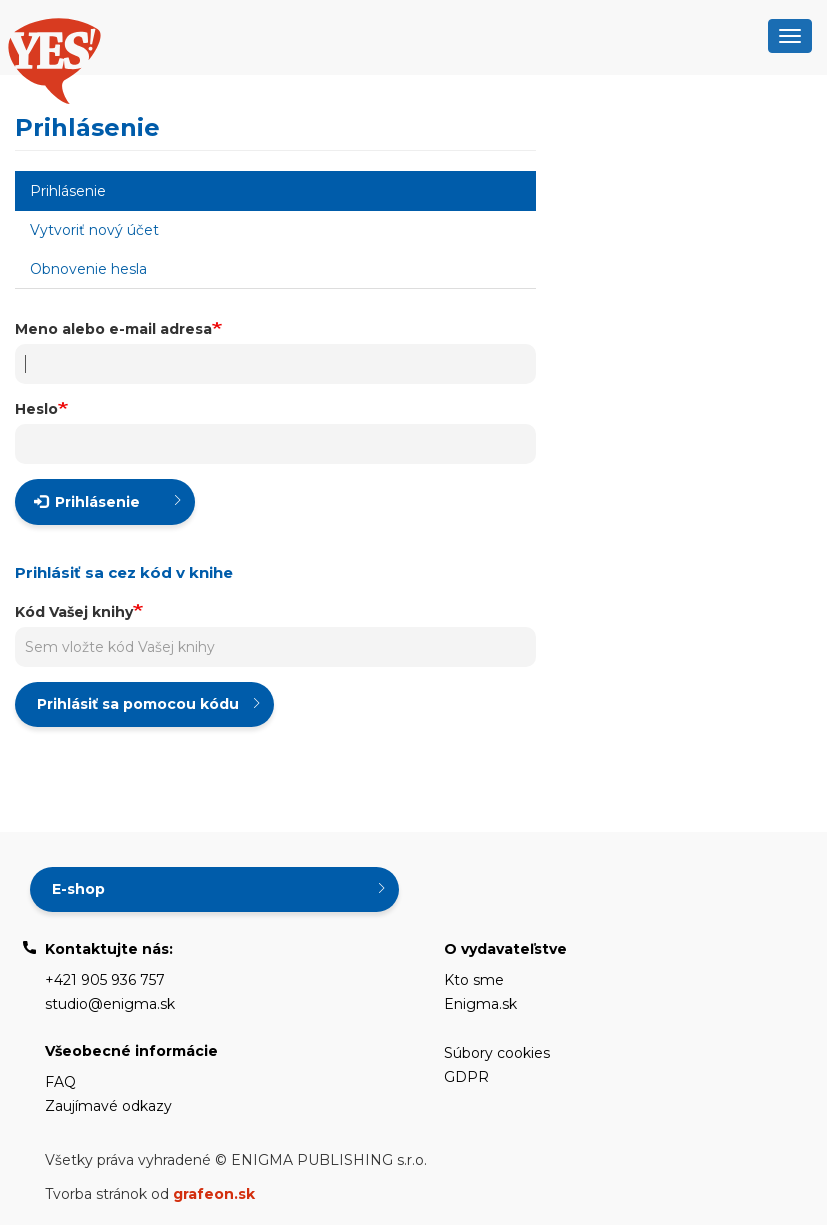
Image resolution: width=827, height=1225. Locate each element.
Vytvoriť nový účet (94, 230)
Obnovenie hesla (88, 269)
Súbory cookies (497, 1053)
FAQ (60, 1082)
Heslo (36, 409)
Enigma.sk (480, 1004)
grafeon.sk (214, 1194)
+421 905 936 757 (105, 980)
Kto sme (474, 980)
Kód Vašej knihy (74, 612)
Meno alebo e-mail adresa (113, 329)
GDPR (466, 1077)
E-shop (78, 889)
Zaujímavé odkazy (108, 1106)
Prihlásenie (95, 196)
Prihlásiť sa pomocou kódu (138, 704)
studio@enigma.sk (110, 1004)
